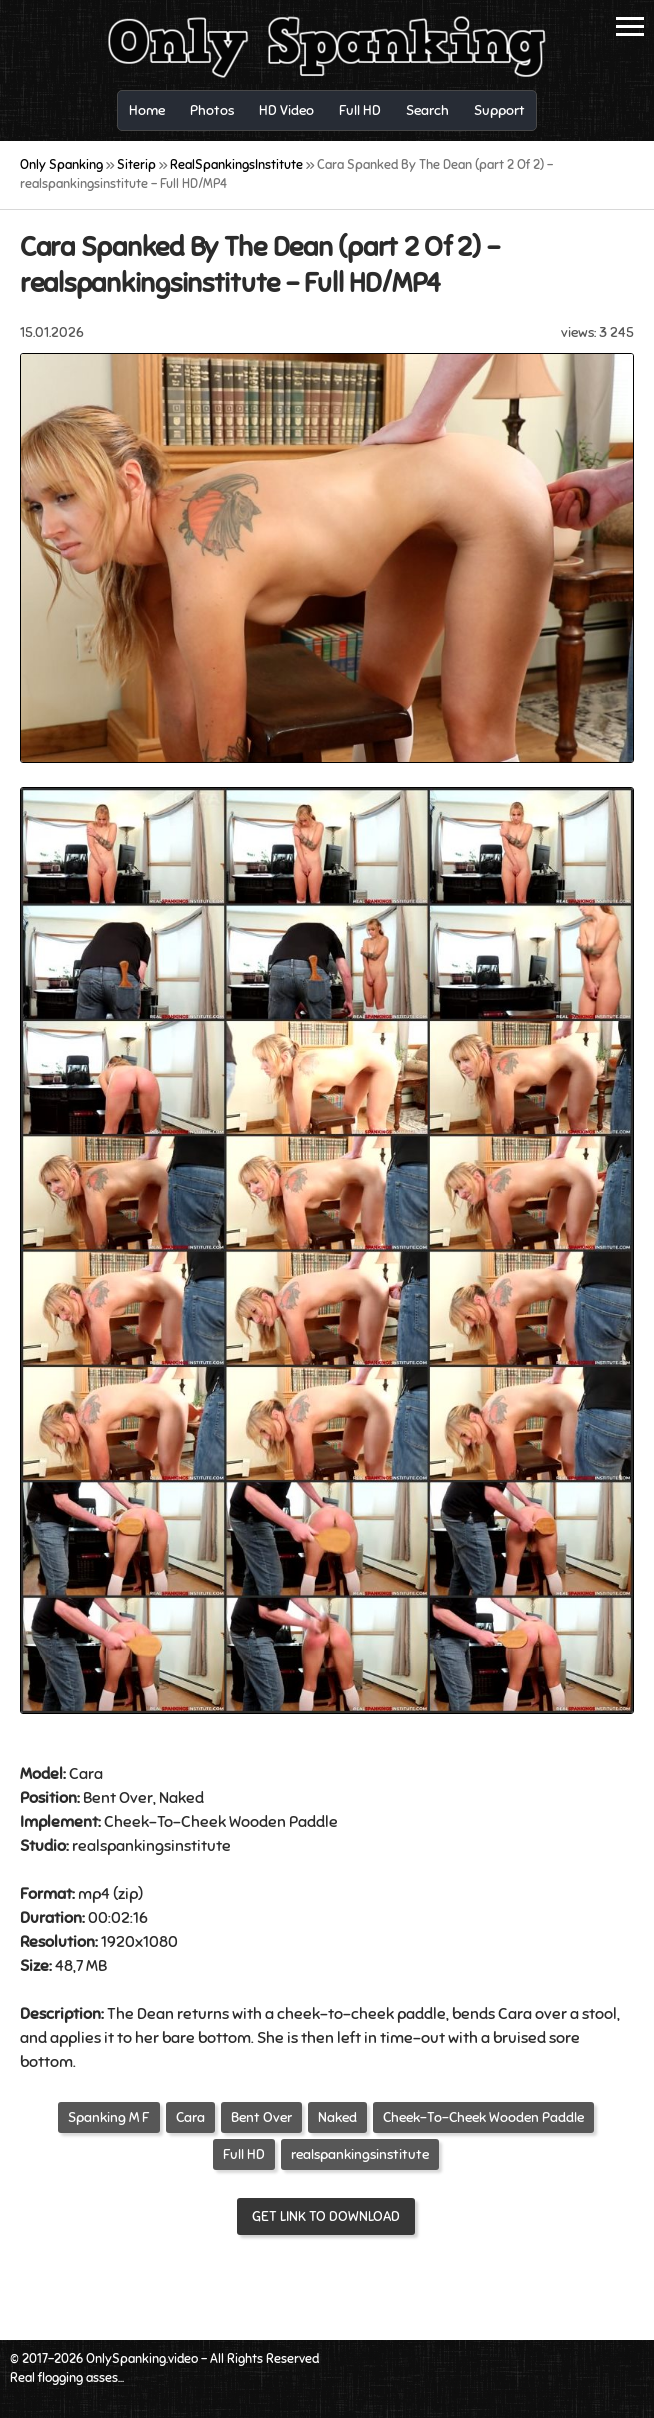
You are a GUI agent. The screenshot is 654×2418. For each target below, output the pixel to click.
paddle (421, 2014)
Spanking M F (109, 2117)
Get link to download (326, 2216)
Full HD (244, 2154)
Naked (337, 2117)
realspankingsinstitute (360, 2154)
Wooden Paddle (283, 1822)
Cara (190, 2117)
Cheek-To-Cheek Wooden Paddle (483, 2117)
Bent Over (118, 1798)
